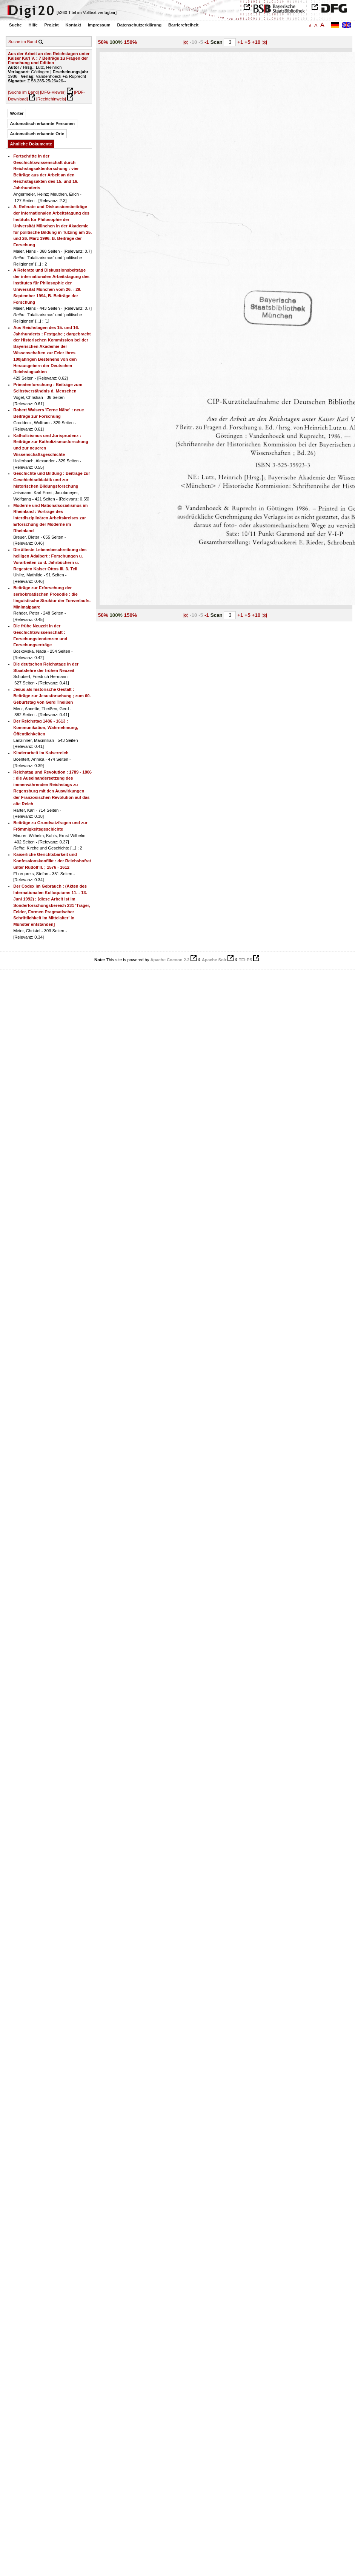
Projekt (52, 25)
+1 (240, 42)
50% (103, 42)
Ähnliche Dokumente (31, 144)
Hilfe (32, 25)
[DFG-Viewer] (53, 92)
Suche (15, 25)
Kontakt (73, 25)
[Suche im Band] (23, 92)
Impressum (99, 25)
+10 (257, 42)
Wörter (17, 113)
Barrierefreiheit (183, 25)
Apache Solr (214, 960)
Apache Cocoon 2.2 (169, 960)
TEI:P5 (245, 960)
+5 (248, 42)
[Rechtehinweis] (51, 99)
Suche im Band (22, 41)
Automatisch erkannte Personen (42, 123)
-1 (207, 42)
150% (130, 42)
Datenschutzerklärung (139, 25)
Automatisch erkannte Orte (37, 133)
